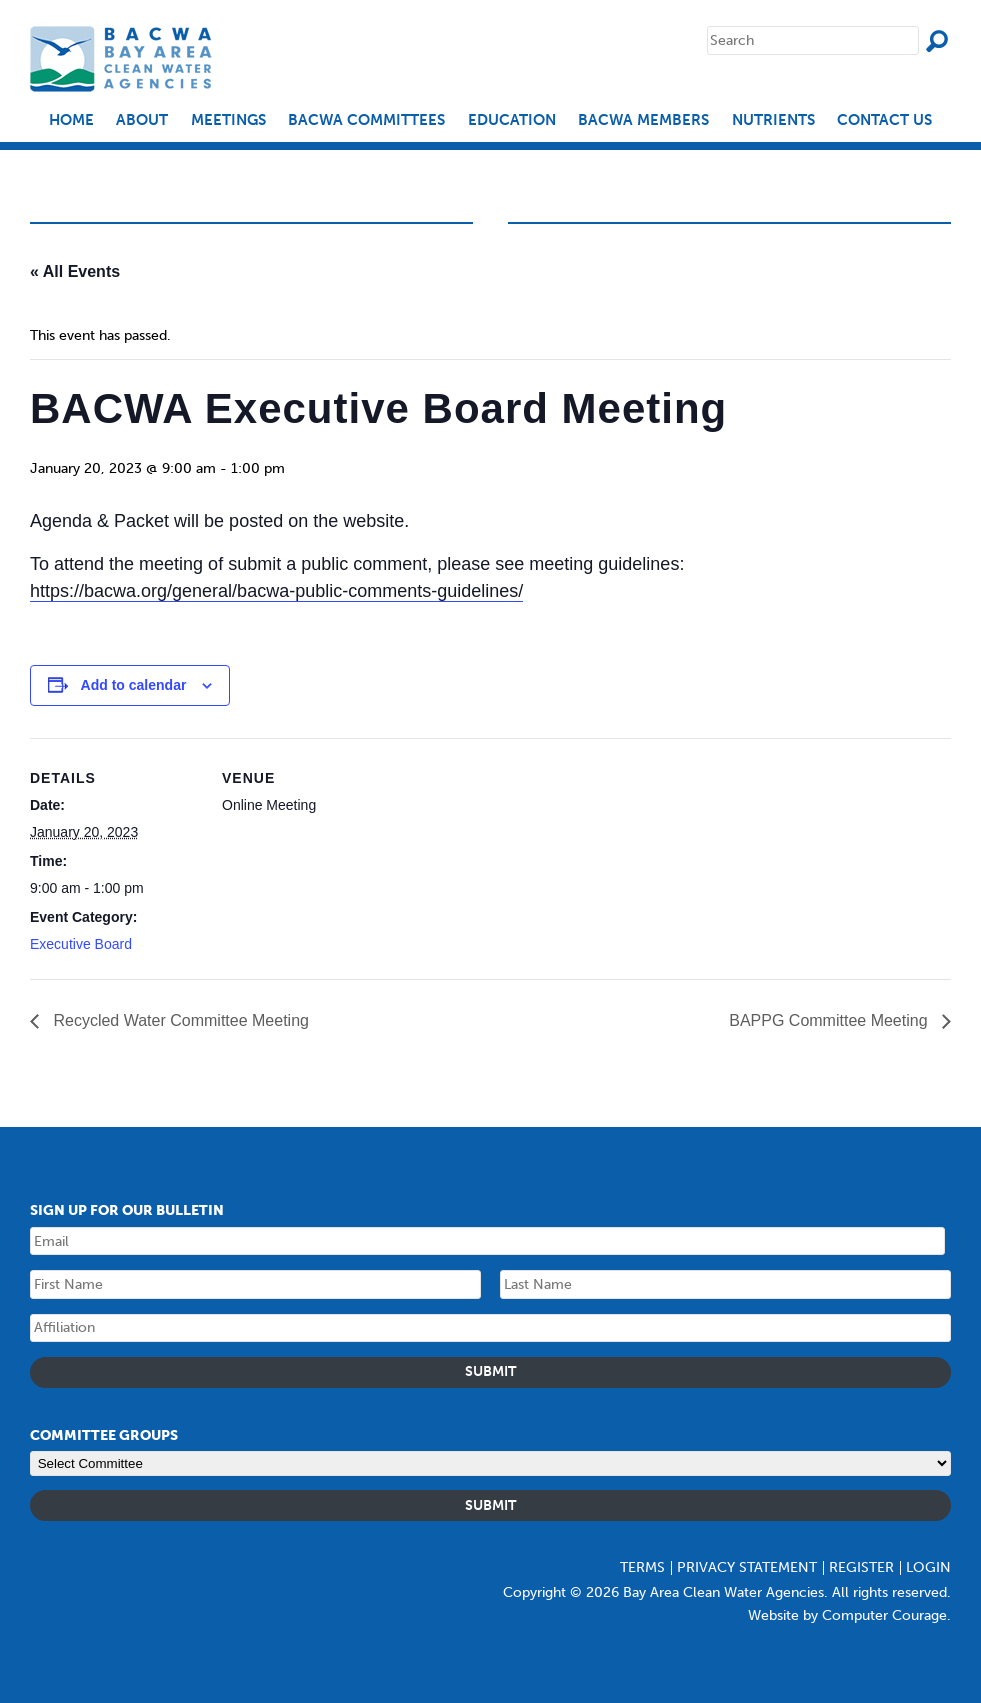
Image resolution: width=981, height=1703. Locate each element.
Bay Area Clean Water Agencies (123, 58)
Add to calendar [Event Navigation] (134, 685)
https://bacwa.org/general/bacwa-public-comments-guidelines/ (276, 591)
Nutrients (773, 120)
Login (928, 1567)
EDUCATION (512, 120)
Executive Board (81, 944)
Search (937, 41)
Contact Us (884, 120)
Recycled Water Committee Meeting (179, 1020)
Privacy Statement (747, 1567)
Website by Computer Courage (847, 1615)
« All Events (75, 271)
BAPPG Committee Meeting (830, 1020)
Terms (642, 1567)
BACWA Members (643, 120)
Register (861, 1567)
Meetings (228, 120)
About (142, 120)
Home (71, 120)
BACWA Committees (366, 120)
